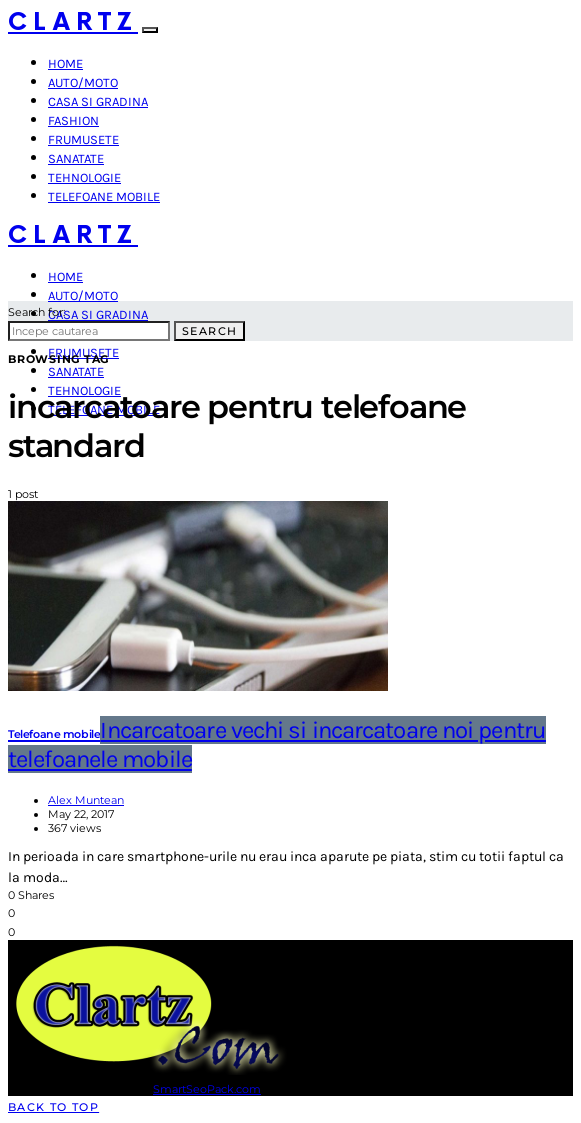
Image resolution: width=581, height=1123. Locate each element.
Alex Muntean (86, 800)
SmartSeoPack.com (207, 1089)
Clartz (73, 22)
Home (65, 63)
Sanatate (76, 158)
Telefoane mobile (104, 196)
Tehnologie (84, 177)
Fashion (73, 120)
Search (209, 331)
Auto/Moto (83, 82)
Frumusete (83, 139)
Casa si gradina (98, 101)
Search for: (36, 312)
